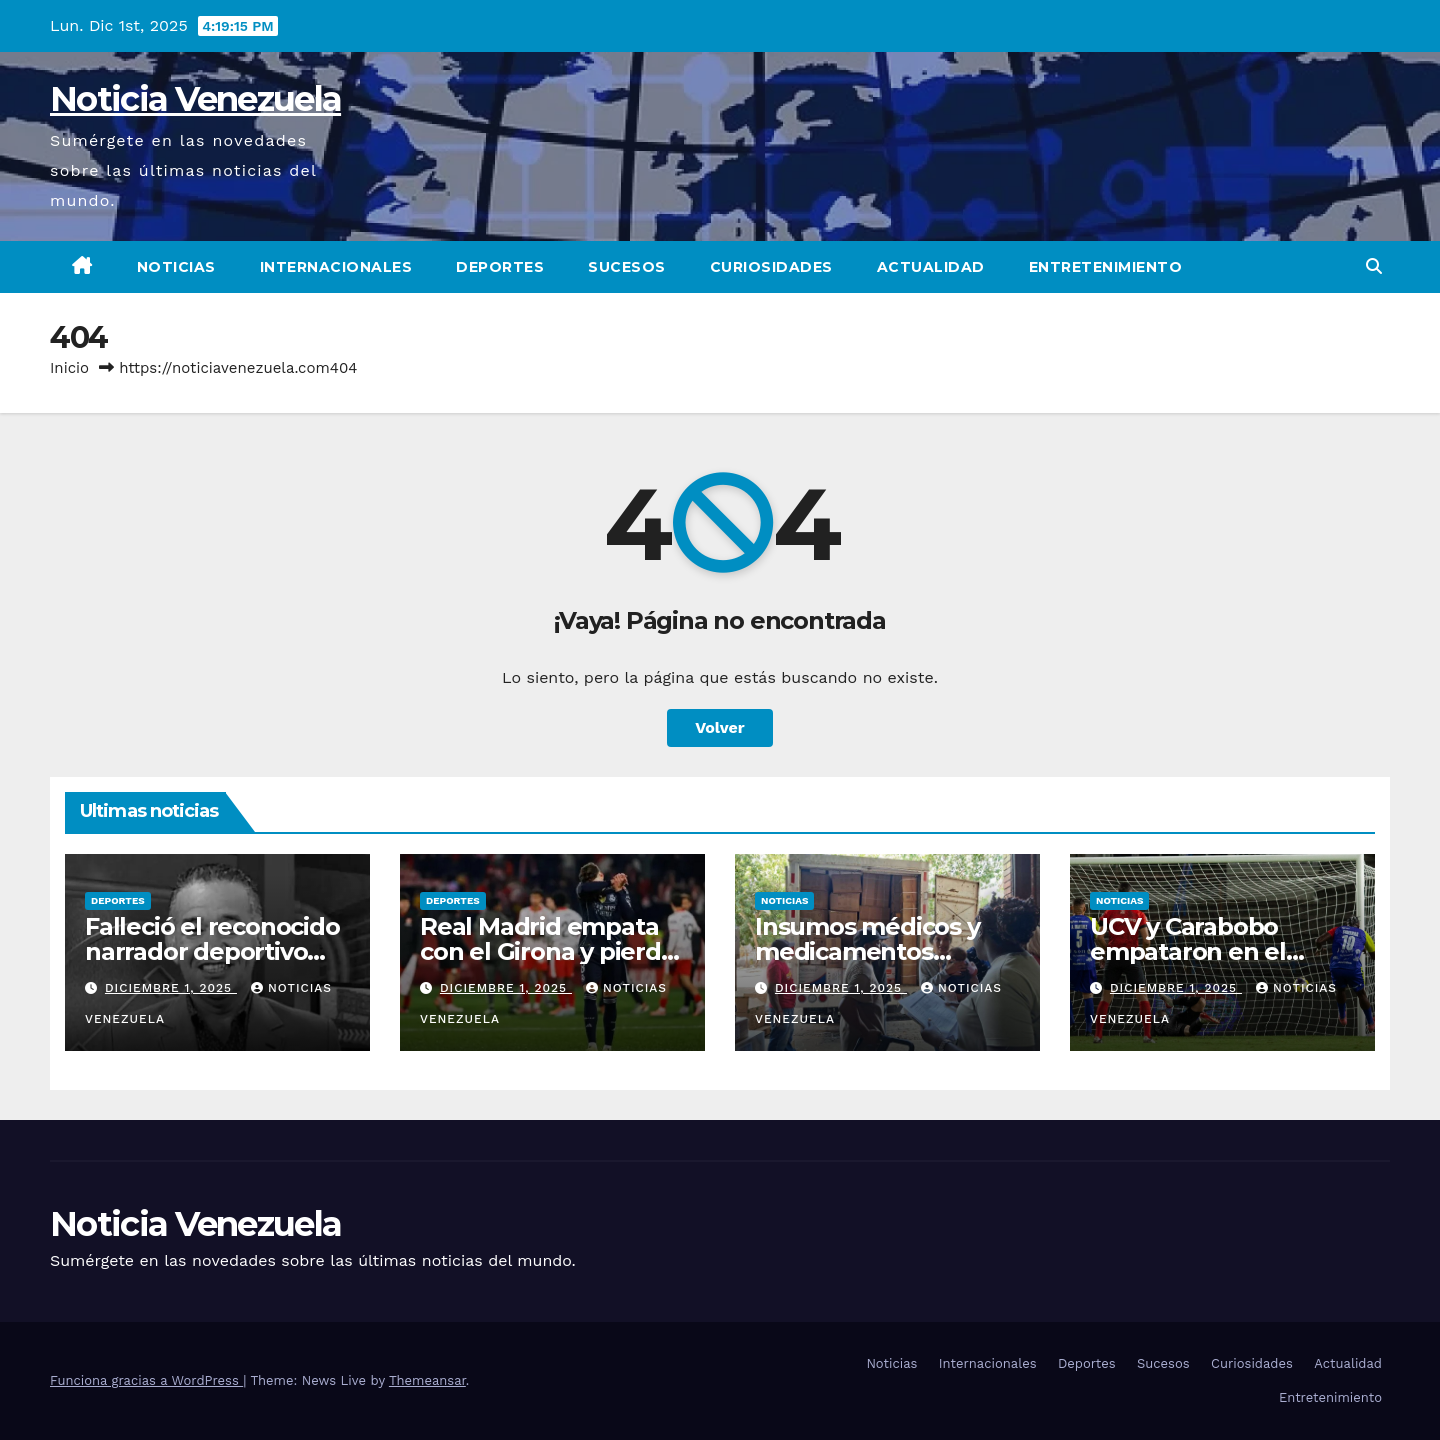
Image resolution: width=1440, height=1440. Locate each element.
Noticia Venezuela (195, 99)
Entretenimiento (1106, 267)
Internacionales (336, 267)
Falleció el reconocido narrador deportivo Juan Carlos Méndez (212, 951)
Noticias (176, 267)
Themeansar (427, 1380)
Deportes (500, 267)
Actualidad (931, 267)
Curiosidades (771, 267)
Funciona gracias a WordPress (146, 1380)
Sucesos (627, 267)
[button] (1374, 266)
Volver (720, 727)
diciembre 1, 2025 (171, 988)
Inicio (69, 368)
